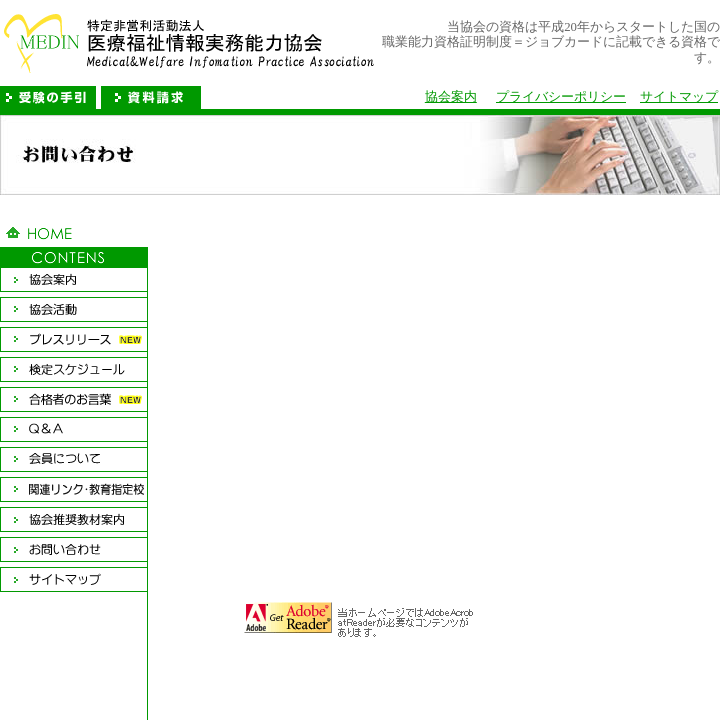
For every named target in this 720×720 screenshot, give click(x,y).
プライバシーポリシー (561, 97)
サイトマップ (679, 97)
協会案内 (451, 97)
